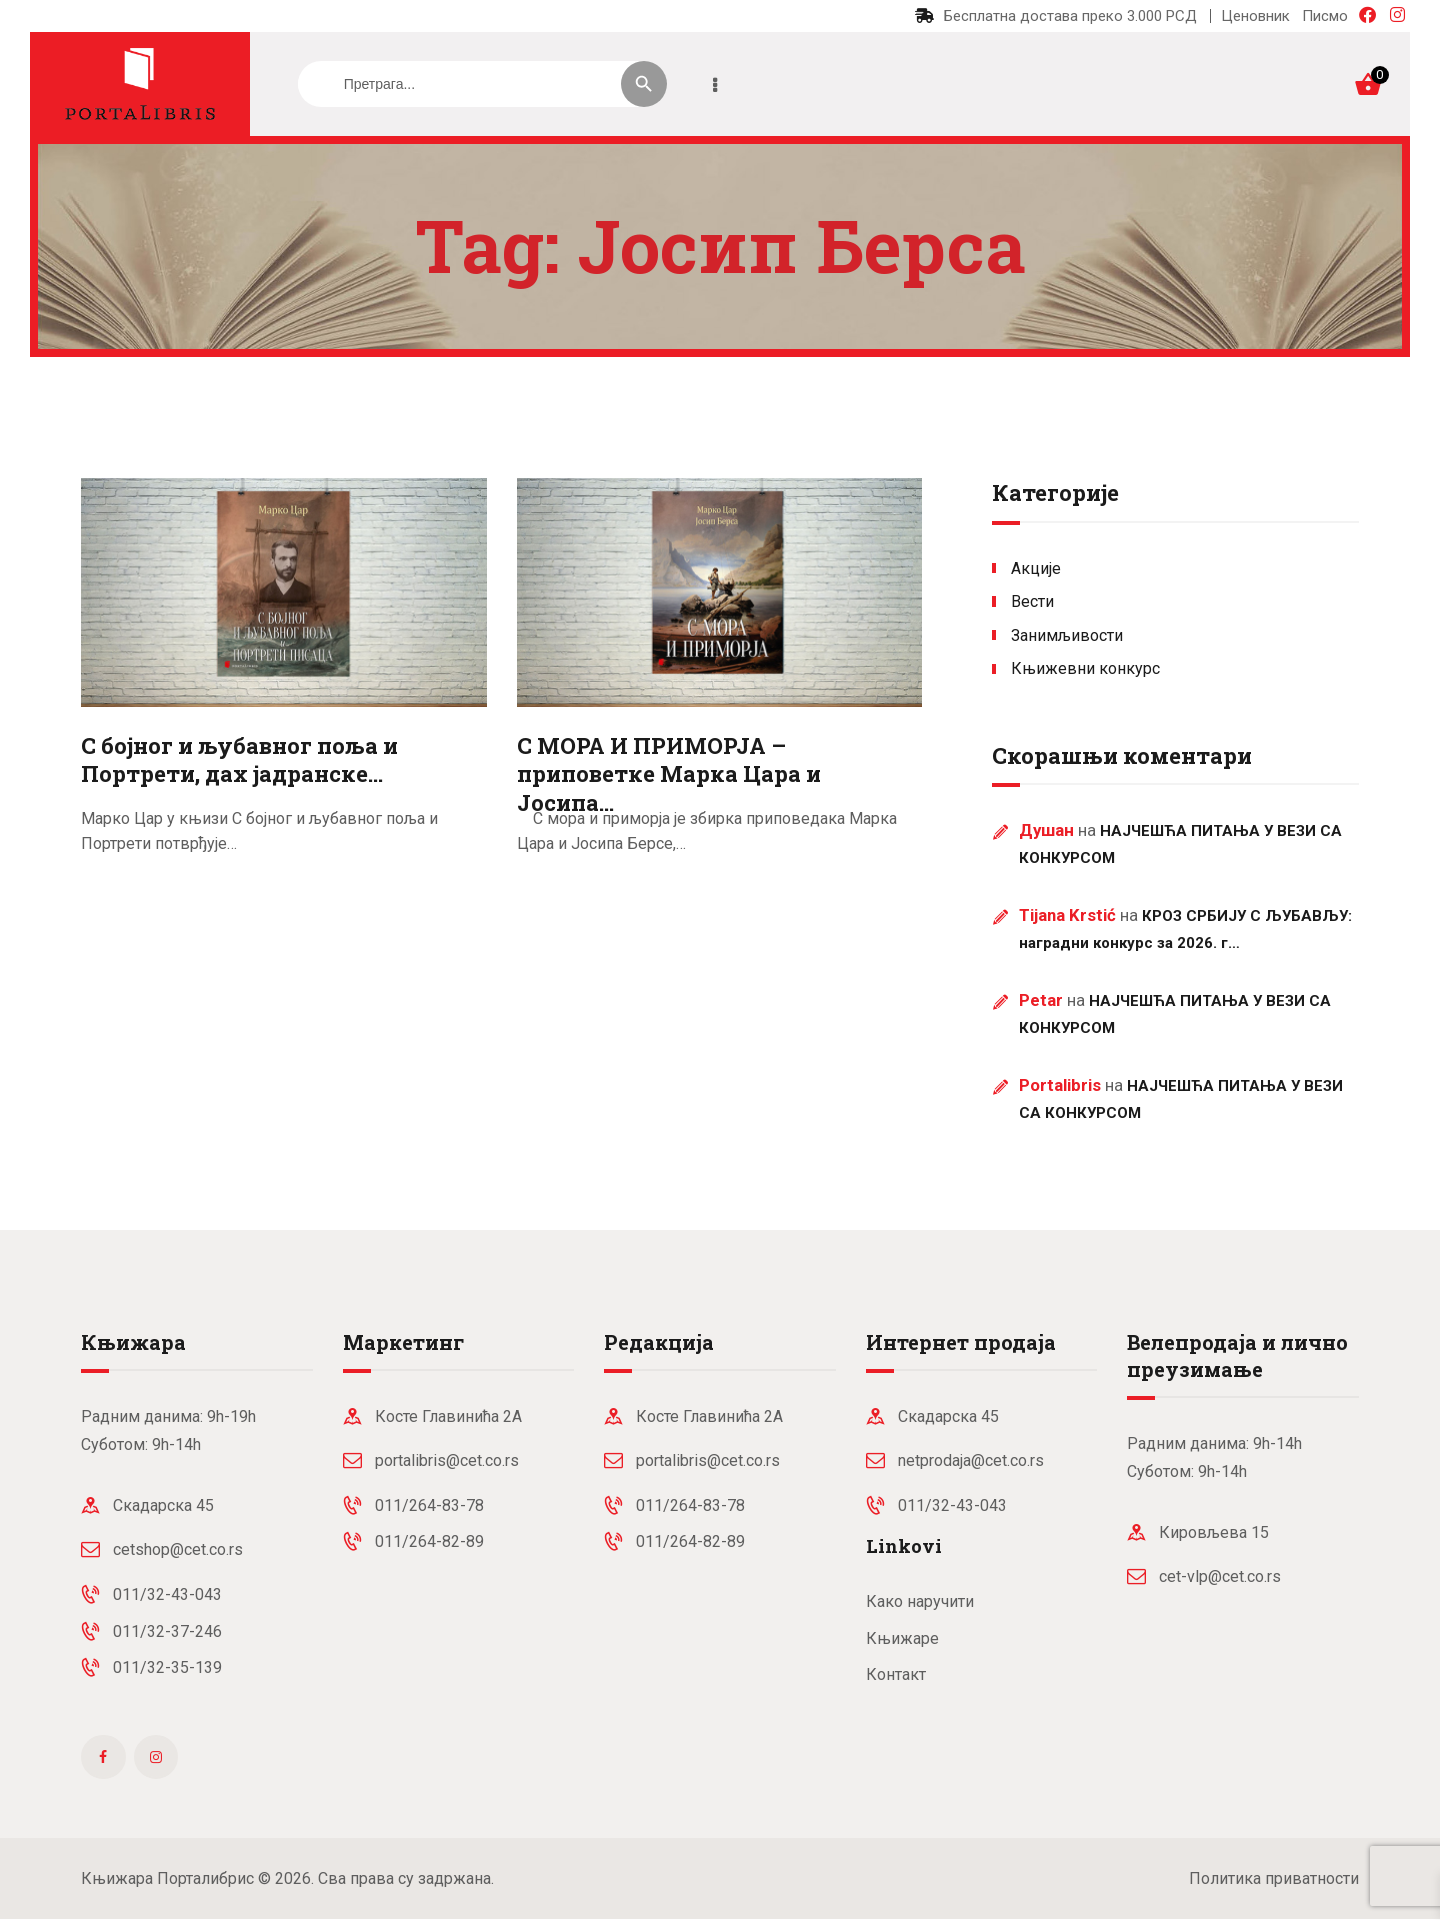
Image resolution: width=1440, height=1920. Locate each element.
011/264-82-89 (429, 1541)
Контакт (896, 1674)
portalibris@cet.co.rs (447, 1460)
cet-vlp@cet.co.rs (1220, 1576)
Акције (1036, 568)
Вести (1032, 601)
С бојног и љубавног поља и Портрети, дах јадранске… (239, 760)
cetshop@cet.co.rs (178, 1549)
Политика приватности (1274, 1878)
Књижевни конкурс (1085, 668)
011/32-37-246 (167, 1631)
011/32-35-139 (167, 1667)
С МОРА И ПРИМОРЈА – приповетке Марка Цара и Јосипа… (669, 774)
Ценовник (1255, 16)
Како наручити (920, 1601)
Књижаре (902, 1638)
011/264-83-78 (429, 1505)
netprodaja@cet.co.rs (971, 1460)
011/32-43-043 (167, 1594)
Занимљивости (1067, 635)
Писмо (1325, 16)
